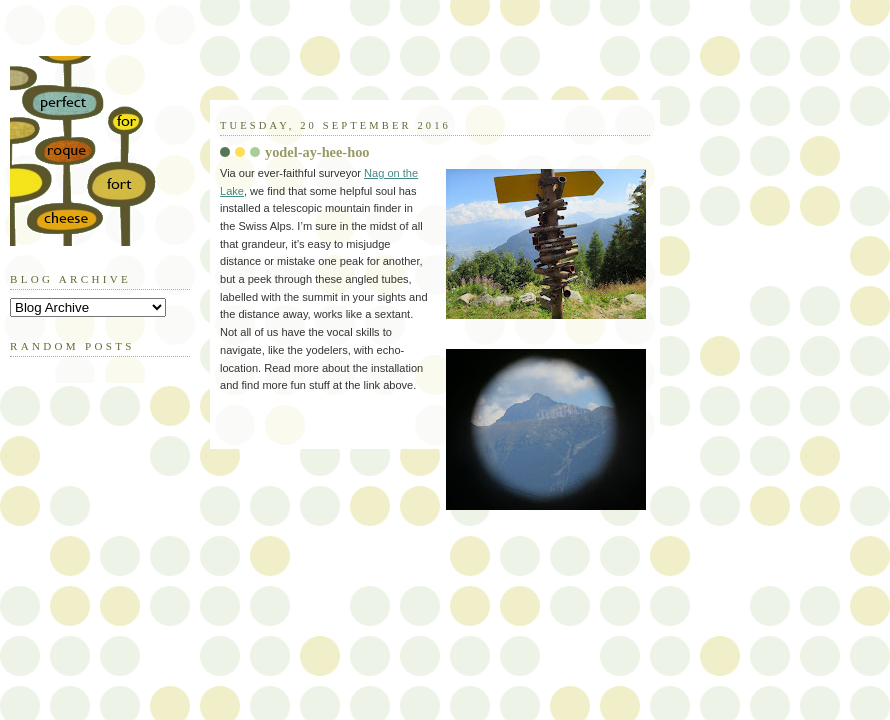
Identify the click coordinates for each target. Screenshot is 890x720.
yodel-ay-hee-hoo (317, 152)
